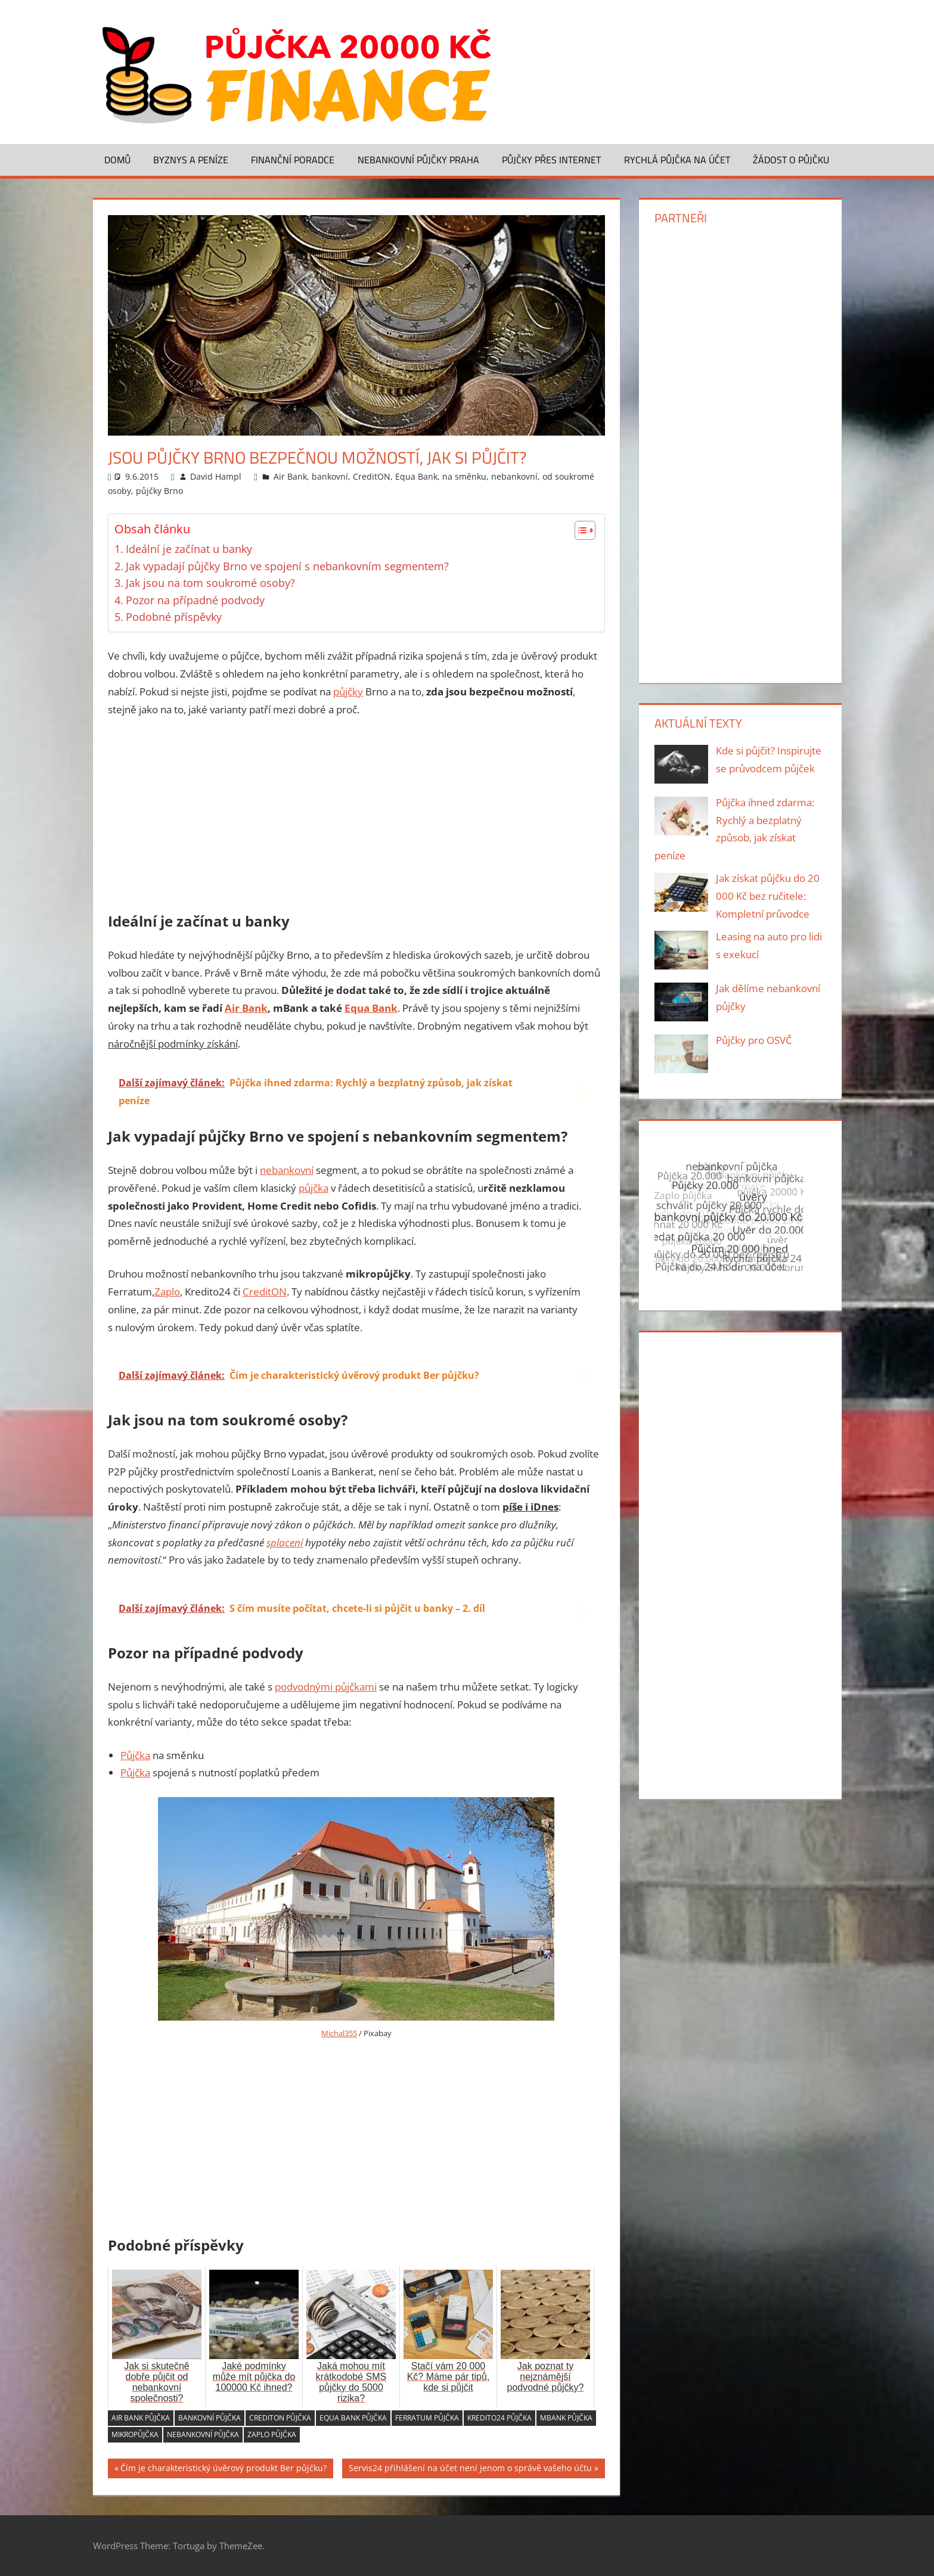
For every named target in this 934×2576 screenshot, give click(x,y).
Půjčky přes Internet (551, 160)
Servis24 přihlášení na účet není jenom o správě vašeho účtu (470, 2469)
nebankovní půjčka (203, 2434)
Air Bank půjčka (140, 2418)
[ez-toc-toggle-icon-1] (579, 530)
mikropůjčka (135, 2434)
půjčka (313, 1188)
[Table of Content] (585, 530)
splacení (284, 1542)
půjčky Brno (159, 490)
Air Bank (290, 476)
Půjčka (135, 1755)
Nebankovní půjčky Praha (418, 160)
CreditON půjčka (280, 2418)
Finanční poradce (292, 160)
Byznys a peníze (190, 160)
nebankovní (514, 476)
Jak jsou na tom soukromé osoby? (210, 583)
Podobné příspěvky (174, 617)
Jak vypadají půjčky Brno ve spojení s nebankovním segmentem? (287, 566)
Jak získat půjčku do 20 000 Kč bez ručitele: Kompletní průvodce (768, 896)
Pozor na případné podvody (195, 600)
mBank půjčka (566, 2418)
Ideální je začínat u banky (189, 549)
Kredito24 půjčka (499, 2418)
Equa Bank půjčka (353, 2418)
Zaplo (167, 1291)
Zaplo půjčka (271, 2434)
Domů (117, 160)
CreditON (371, 476)
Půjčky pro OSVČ (754, 1040)
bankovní (330, 476)
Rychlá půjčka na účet (677, 160)
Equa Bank (416, 476)
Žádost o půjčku (791, 160)
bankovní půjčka (209, 2418)
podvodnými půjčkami (326, 1686)
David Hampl (215, 476)
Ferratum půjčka (427, 2418)
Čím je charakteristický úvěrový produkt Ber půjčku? (223, 2469)
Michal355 (339, 2033)
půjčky (348, 691)
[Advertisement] (356, 817)
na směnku (464, 476)
